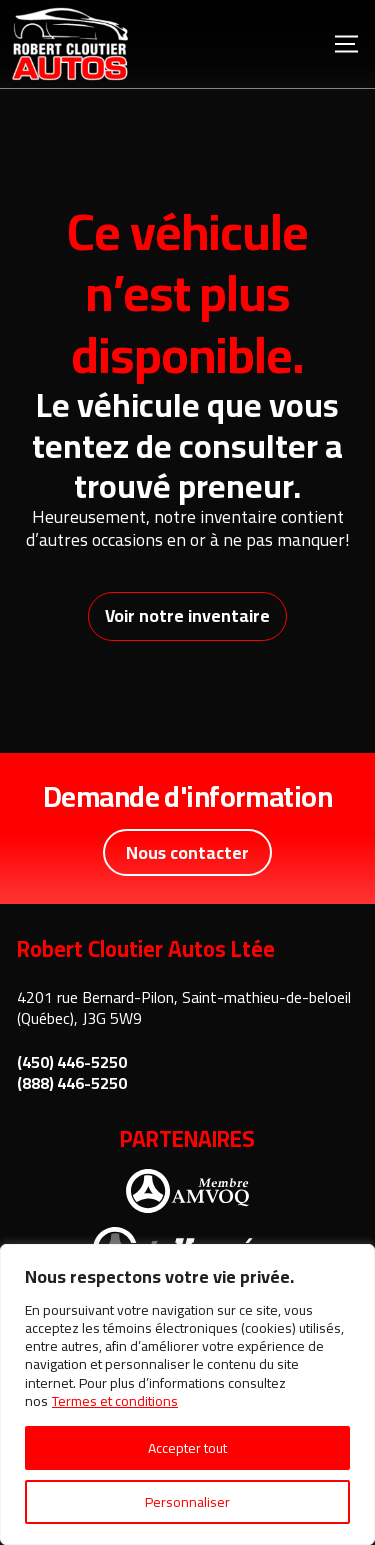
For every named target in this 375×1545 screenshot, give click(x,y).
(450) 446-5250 (72, 1062)
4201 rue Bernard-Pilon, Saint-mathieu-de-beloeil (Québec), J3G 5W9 (184, 1007)
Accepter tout (187, 1448)
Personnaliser (187, 1502)
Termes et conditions (115, 1401)
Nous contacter (187, 852)
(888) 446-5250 (72, 1083)
